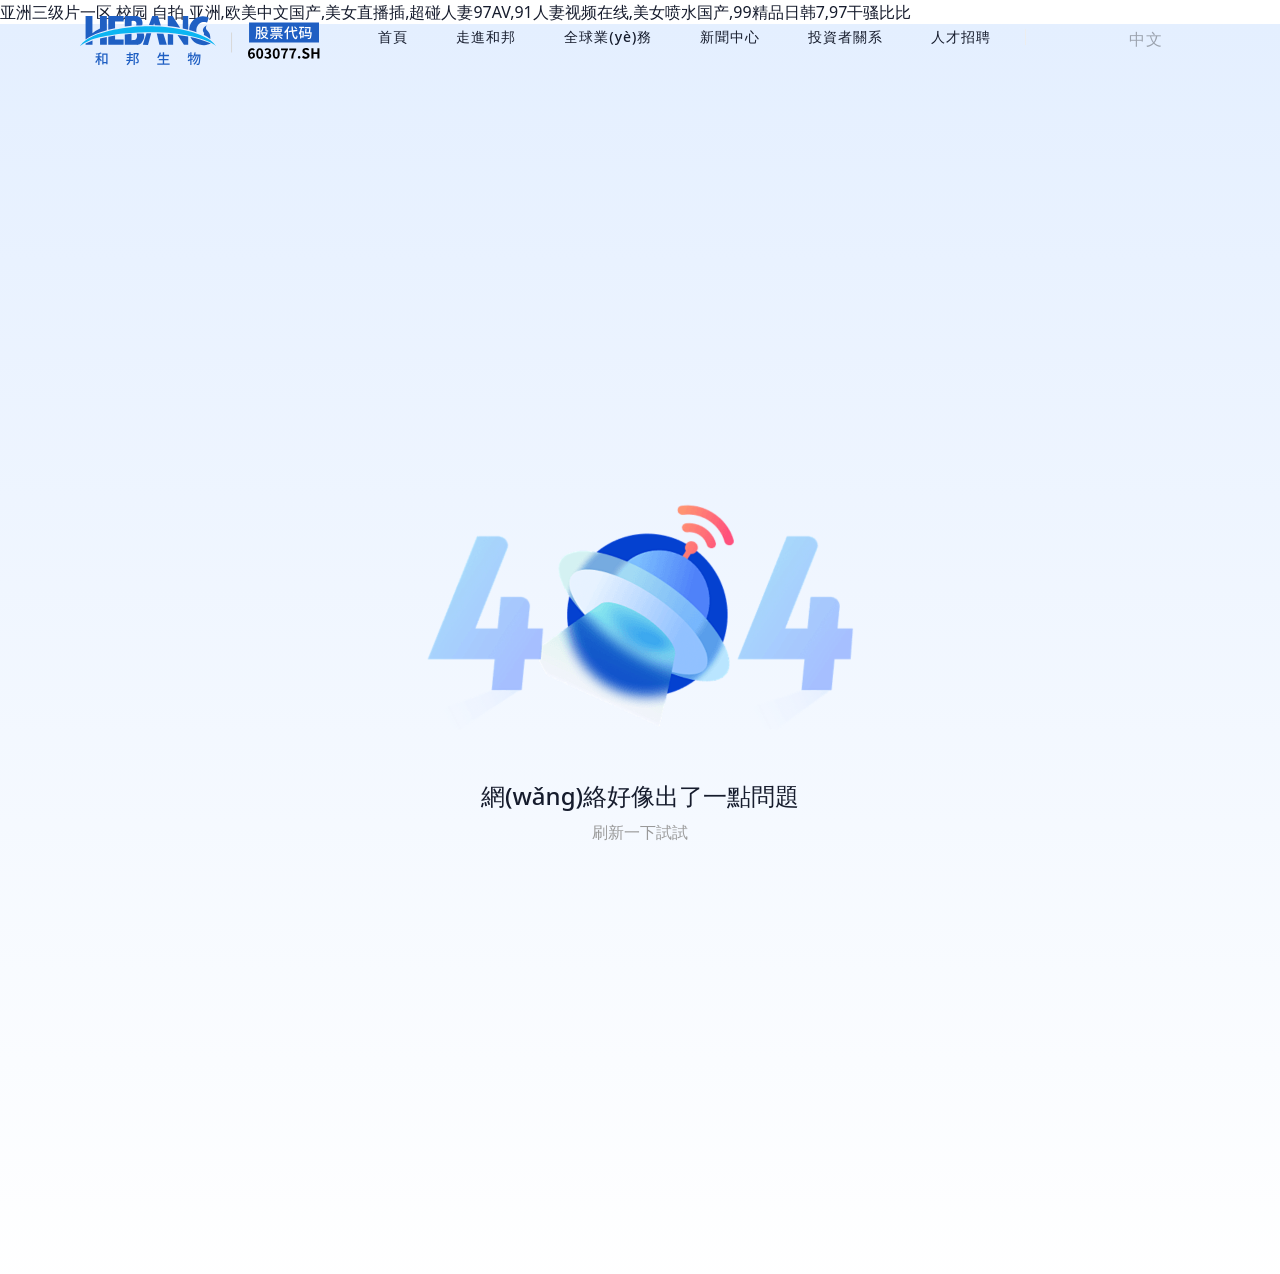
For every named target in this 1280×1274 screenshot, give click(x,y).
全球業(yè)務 (608, 36)
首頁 (393, 36)
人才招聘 (961, 36)
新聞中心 (730, 36)
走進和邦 (486, 36)
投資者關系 (845, 36)
